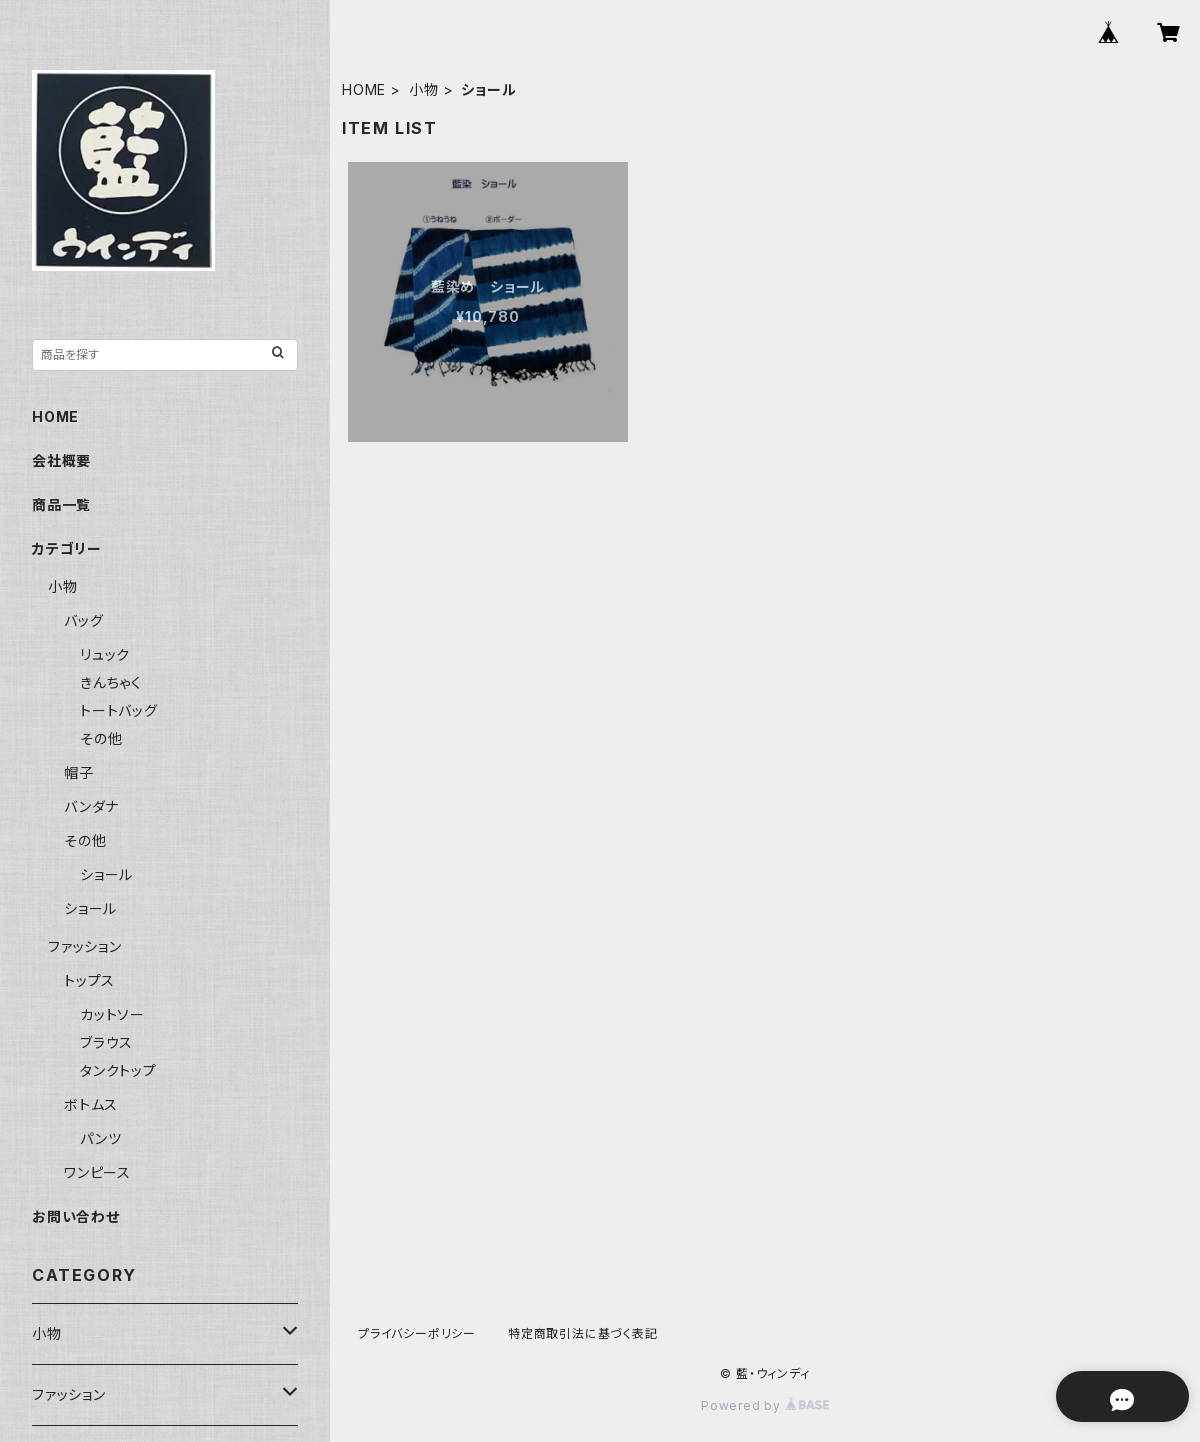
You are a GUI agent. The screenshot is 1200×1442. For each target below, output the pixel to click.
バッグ (83, 620)
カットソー (112, 1014)
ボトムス (91, 1104)
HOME (364, 89)
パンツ (100, 1138)
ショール (106, 874)
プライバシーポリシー (417, 1333)
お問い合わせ (76, 1216)
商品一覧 (61, 504)
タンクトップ (118, 1070)
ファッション (85, 946)
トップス (89, 980)
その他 (101, 738)
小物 (424, 89)
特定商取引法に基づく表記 (583, 1333)
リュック (105, 654)
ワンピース (97, 1172)
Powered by (765, 1405)
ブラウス (106, 1042)
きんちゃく (111, 682)
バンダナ (91, 806)
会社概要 (61, 460)
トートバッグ (119, 710)
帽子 (79, 772)
